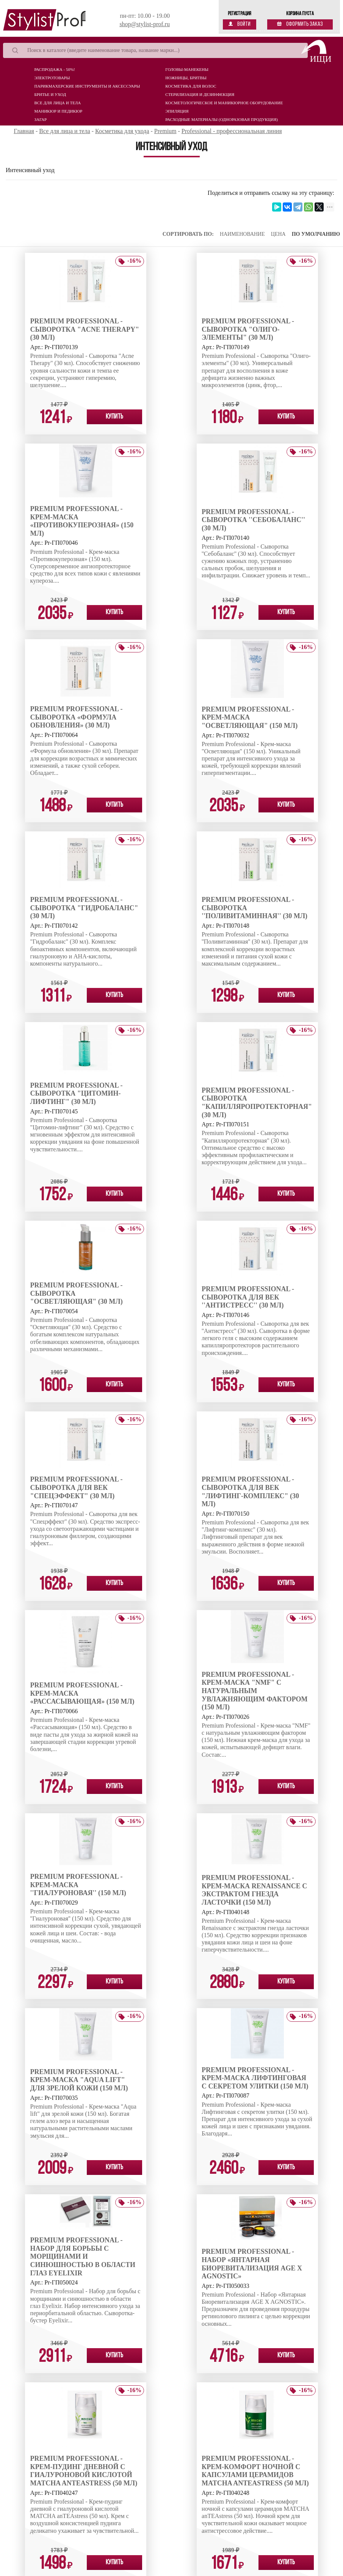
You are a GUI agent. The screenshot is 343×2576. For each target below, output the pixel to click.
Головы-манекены (186, 69)
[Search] (155, 50)
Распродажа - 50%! (54, 69)
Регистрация (239, 14)
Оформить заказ (300, 24)
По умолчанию (316, 234)
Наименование (242, 234)
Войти (240, 24)
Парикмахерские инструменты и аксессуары (87, 86)
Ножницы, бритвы (185, 77)
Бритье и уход (50, 94)
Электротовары (52, 77)
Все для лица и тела (57, 102)
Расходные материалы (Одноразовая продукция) (221, 119)
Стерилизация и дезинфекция (199, 94)
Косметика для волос (190, 86)
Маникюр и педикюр (58, 111)
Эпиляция (176, 111)
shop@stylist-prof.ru (144, 24)
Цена (278, 234)
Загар (40, 119)
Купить (114, 416)
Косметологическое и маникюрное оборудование (224, 102)
